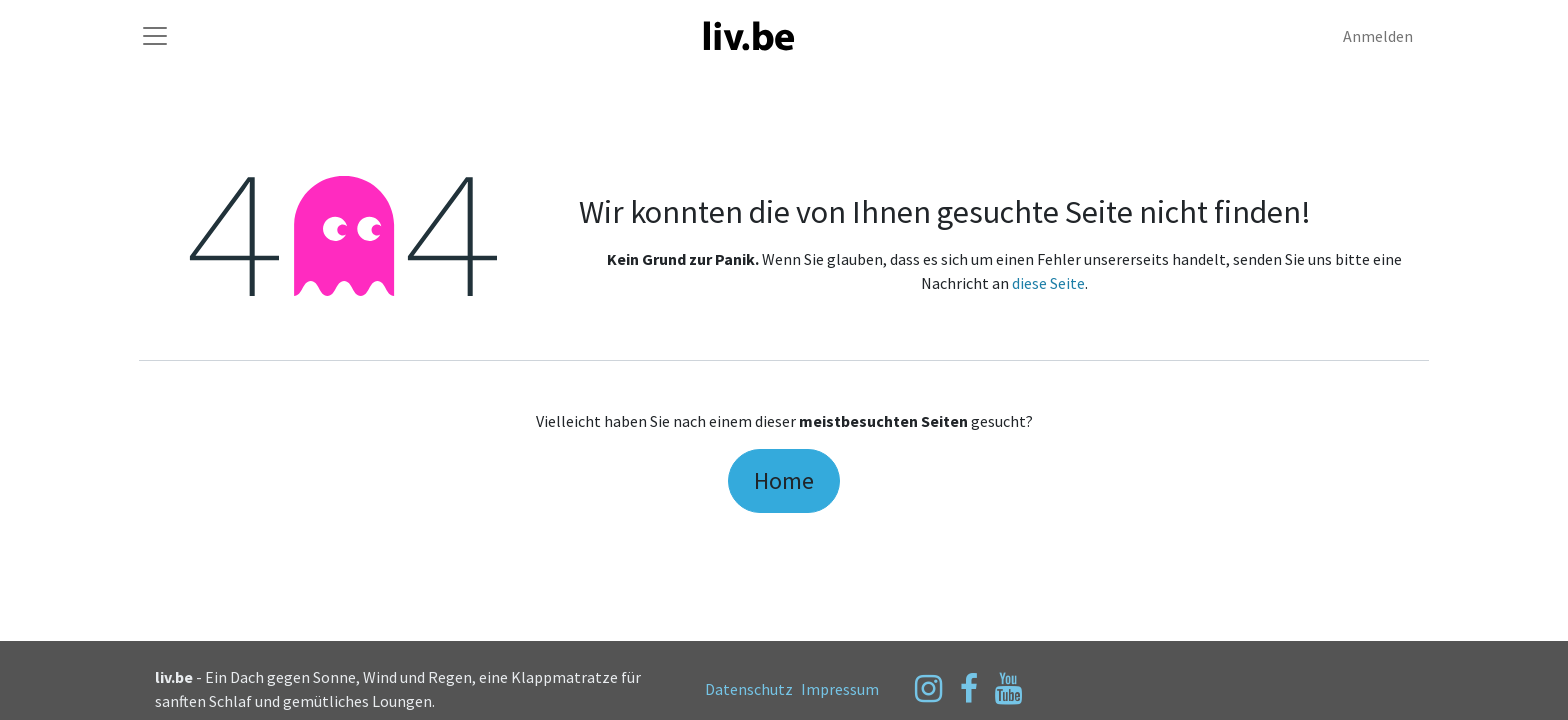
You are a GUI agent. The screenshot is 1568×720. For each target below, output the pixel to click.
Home (784, 480)
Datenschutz (749, 689)
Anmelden (1378, 36)
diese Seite (1048, 283)
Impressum (840, 689)
